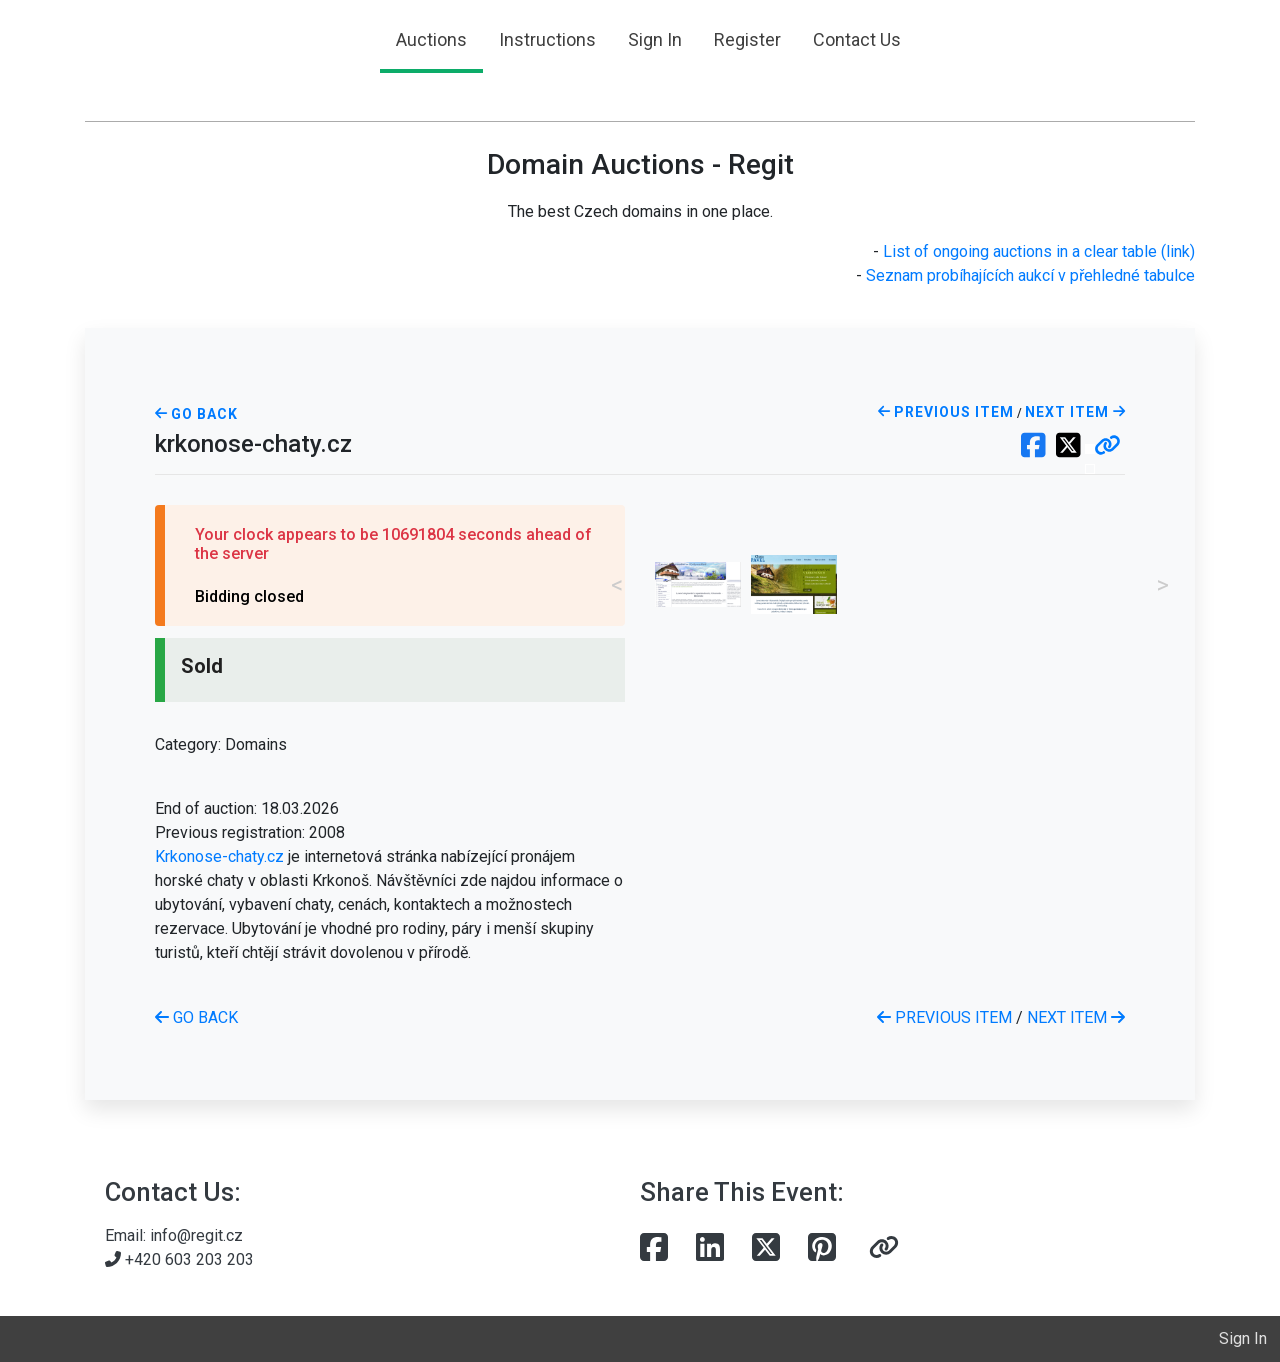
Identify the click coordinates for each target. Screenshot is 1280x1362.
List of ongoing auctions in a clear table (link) (1039, 251)
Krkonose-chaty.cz (219, 856)
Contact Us (857, 39)
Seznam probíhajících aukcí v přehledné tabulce (1030, 275)
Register (747, 39)
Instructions (547, 39)
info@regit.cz (196, 1235)
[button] (1107, 447)
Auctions (431, 39)
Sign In (655, 39)
